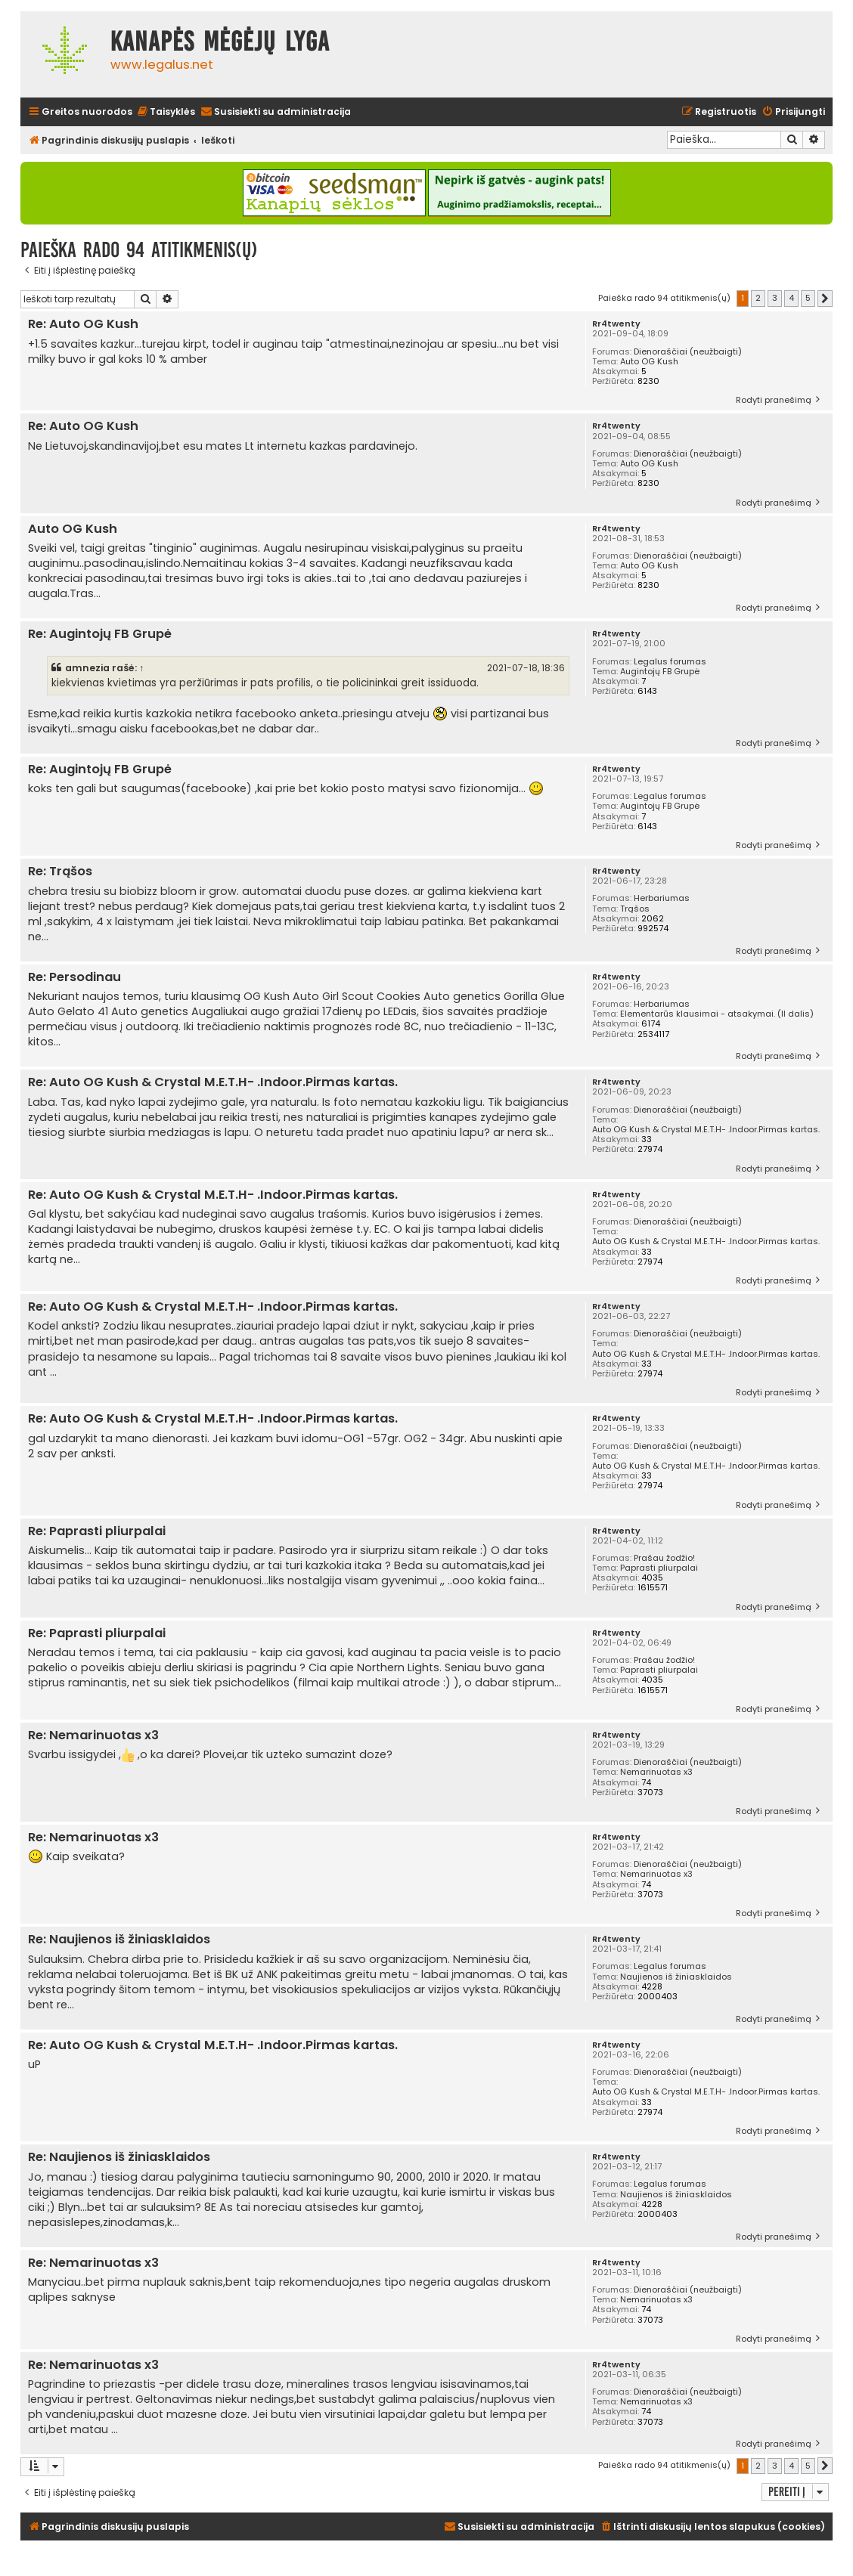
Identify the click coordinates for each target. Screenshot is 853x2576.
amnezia (87, 667)
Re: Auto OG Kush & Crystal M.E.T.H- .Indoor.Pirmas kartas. (213, 1083)
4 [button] (791, 298)
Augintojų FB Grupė (659, 672)
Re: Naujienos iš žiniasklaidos (119, 1940)
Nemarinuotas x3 (656, 1772)
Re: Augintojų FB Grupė (100, 634)
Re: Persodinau (74, 978)
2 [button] (758, 298)
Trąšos (635, 909)
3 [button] (774, 298)
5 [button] (808, 298)
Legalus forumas (670, 662)
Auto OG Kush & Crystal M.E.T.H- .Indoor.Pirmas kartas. (706, 1130)
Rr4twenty (616, 324)
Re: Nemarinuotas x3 (93, 1736)
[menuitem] (165, 112)
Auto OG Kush (649, 362)
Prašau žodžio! (664, 1558)
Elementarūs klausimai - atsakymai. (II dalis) (717, 1014)
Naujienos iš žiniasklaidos (676, 1977)
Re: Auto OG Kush (83, 325)
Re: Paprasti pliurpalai (97, 1532)
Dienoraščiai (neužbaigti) (688, 352)
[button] (825, 298)
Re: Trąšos (60, 872)
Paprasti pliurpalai (659, 1568)
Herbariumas (662, 898)
